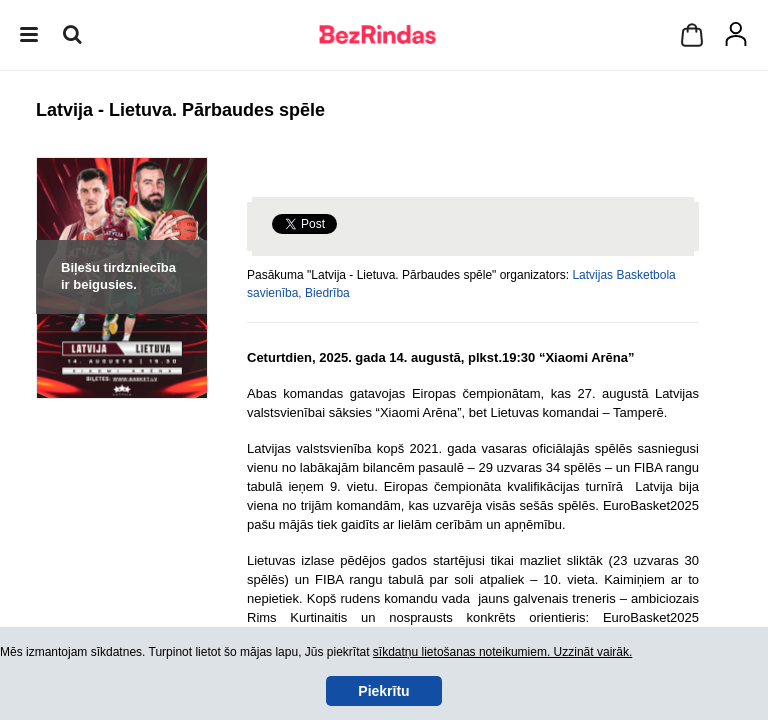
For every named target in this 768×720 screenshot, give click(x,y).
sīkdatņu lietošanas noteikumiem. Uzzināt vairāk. (502, 652)
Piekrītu (383, 691)
